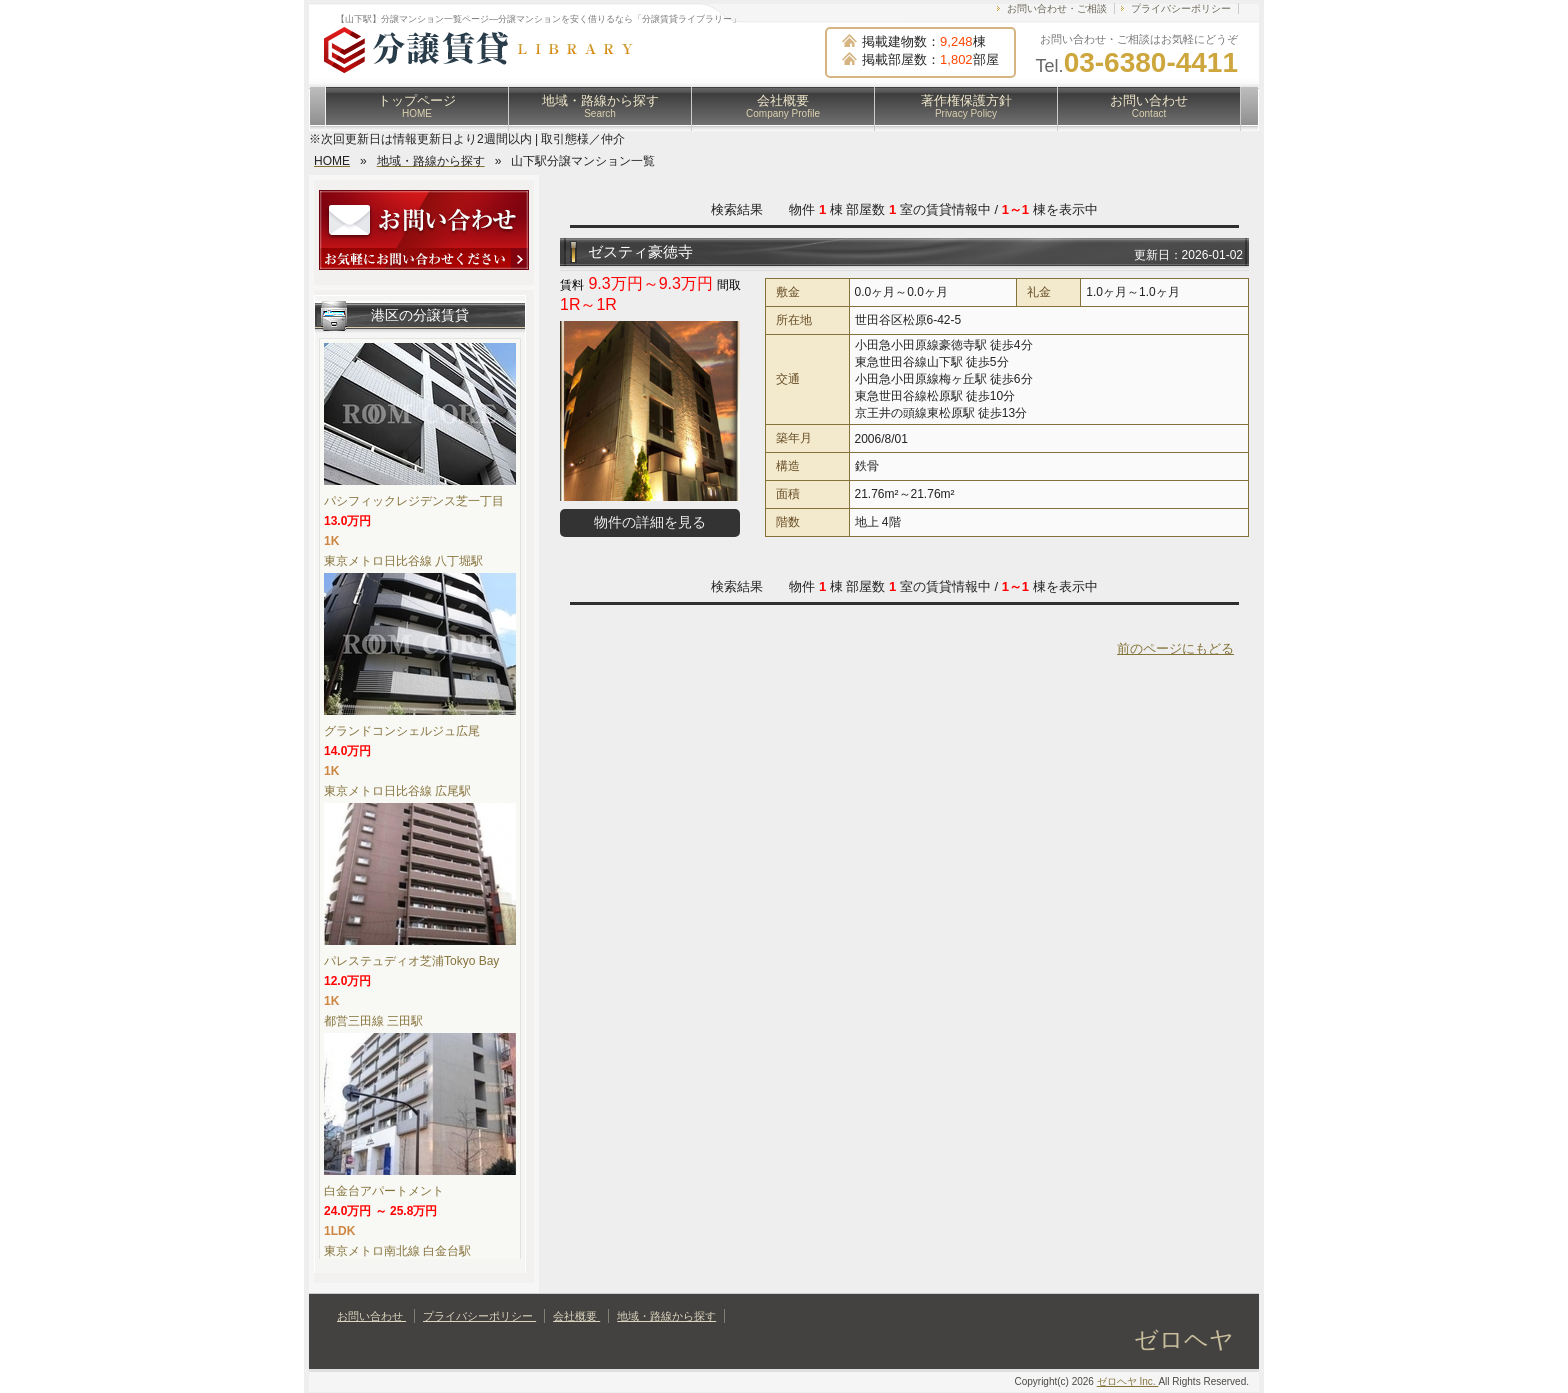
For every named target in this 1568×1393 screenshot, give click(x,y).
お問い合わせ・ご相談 (1057, 8)
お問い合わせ (1149, 106)
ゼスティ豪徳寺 (640, 251)
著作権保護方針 (966, 106)
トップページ (417, 106)
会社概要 (783, 106)
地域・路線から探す (600, 106)
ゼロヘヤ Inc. (1128, 1381)
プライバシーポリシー (1181, 8)
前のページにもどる (1175, 648)
